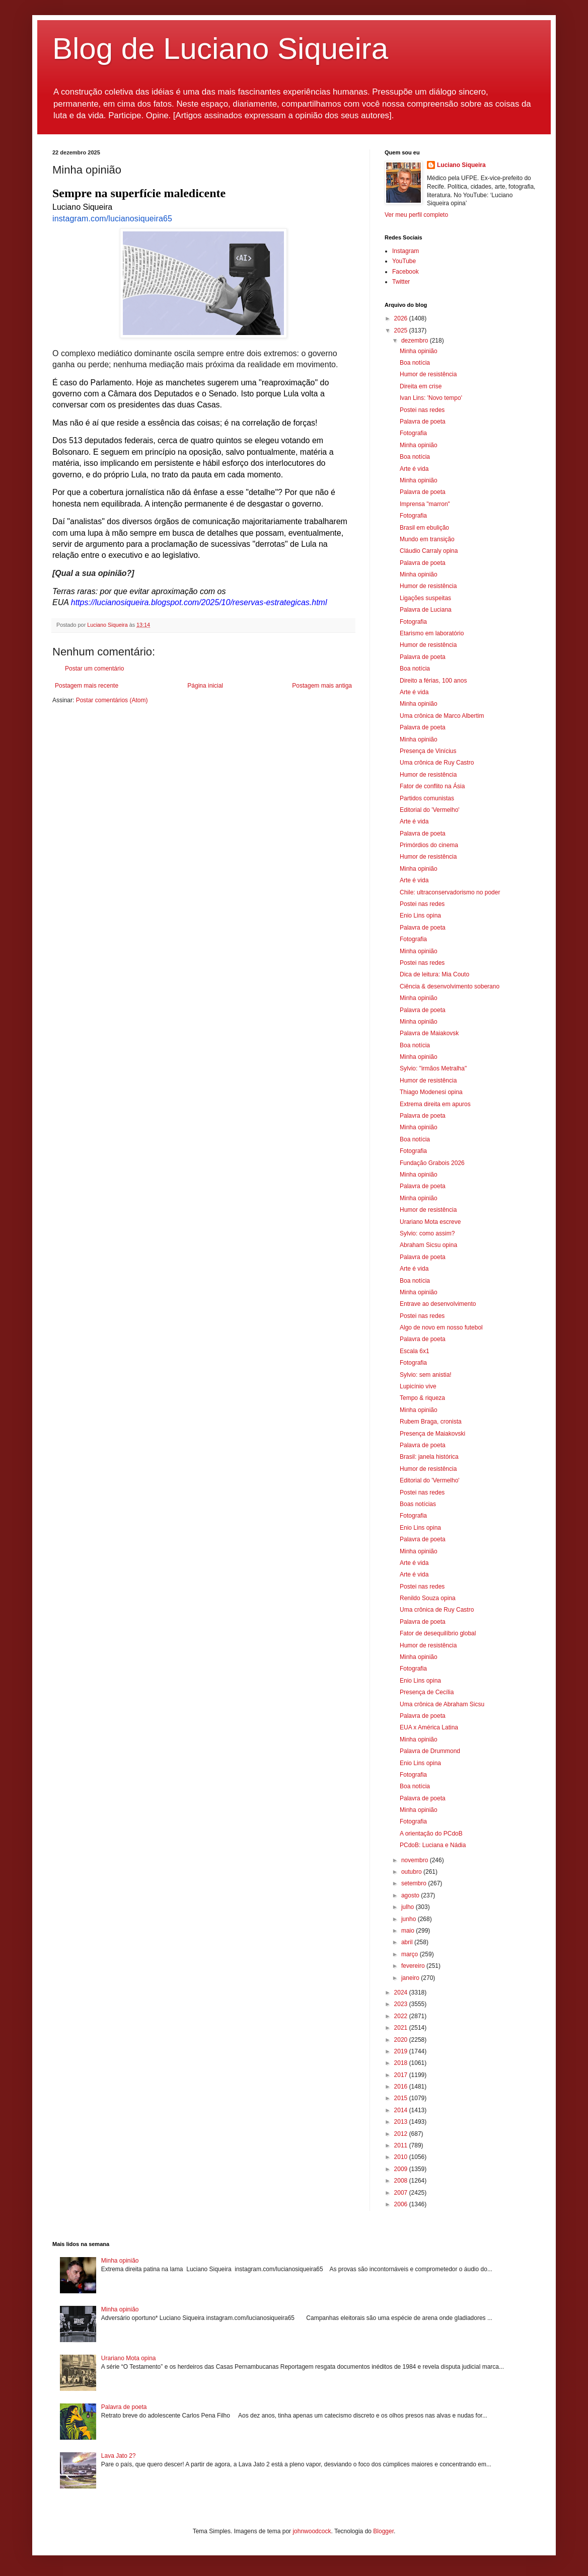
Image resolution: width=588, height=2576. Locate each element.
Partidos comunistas (427, 798)
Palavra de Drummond (430, 1751)
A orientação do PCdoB (431, 1833)
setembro (414, 1883)
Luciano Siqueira (461, 165)
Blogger (383, 2531)
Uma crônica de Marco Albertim (442, 715)
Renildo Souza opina (428, 1598)
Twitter (401, 281)
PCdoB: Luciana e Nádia (433, 1845)
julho (408, 1906)
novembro (415, 1860)
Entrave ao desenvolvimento (438, 1303)
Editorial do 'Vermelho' (430, 809)
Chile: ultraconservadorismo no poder (450, 892)
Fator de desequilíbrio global (438, 1633)
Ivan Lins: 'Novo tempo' (431, 397)
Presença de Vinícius (428, 751)
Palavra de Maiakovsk (429, 1033)
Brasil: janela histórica (429, 1456)
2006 (401, 2204)
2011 (401, 2145)
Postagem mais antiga (322, 685)
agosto (411, 1895)
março (410, 1954)
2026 (401, 318)
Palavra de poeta (423, 421)
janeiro (411, 1977)
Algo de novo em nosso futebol (441, 1327)
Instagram (405, 251)
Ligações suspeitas (425, 598)
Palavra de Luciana (426, 609)
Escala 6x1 (414, 1351)
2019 (401, 2051)
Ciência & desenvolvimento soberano (449, 986)
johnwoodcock (311, 2531)
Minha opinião (418, 351)
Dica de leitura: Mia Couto (434, 974)
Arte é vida (414, 468)
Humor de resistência (428, 374)
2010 (401, 2156)
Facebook (405, 271)
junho (409, 1919)
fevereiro (413, 1965)
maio (408, 1930)
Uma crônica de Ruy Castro (437, 762)
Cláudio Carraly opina (429, 550)
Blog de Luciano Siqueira (220, 48)
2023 (401, 2004)
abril (407, 1942)
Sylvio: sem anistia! (426, 1374)
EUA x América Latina (429, 1727)
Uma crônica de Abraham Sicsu (442, 1704)
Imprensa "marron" (425, 504)
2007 (401, 2192)
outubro (412, 1871)
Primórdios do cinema (429, 845)
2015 (401, 2098)
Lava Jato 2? (118, 2455)
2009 (401, 2169)
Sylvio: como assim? (427, 1233)
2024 (401, 1992)
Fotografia (413, 433)
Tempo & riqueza (422, 1397)
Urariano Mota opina (128, 2358)
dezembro (415, 340)
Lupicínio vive (418, 1386)
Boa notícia (415, 362)
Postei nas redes (422, 409)
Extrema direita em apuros (435, 1104)
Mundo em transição (427, 539)
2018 (401, 2062)
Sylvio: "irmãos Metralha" (433, 1068)
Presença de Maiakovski (432, 1433)
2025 (401, 330)
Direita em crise (421, 386)
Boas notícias (418, 1504)
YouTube (404, 261)
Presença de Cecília (427, 1692)
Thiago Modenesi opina (431, 1092)
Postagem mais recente (86, 685)
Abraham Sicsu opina (428, 1245)
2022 (401, 2016)
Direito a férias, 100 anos (433, 680)
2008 (401, 2180)
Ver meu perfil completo (416, 214)
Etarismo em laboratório (432, 633)
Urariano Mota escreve (430, 1221)
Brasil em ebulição (424, 527)
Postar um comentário (94, 668)
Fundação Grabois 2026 (432, 1163)
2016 (401, 2086)
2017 (401, 2075)
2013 (401, 2121)
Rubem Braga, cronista (431, 1421)
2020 (401, 2039)
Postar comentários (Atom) (112, 700)
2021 (401, 2027)
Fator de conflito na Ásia (432, 786)
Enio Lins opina (420, 915)
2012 (401, 2133)
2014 (401, 2110)
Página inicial (205, 685)
